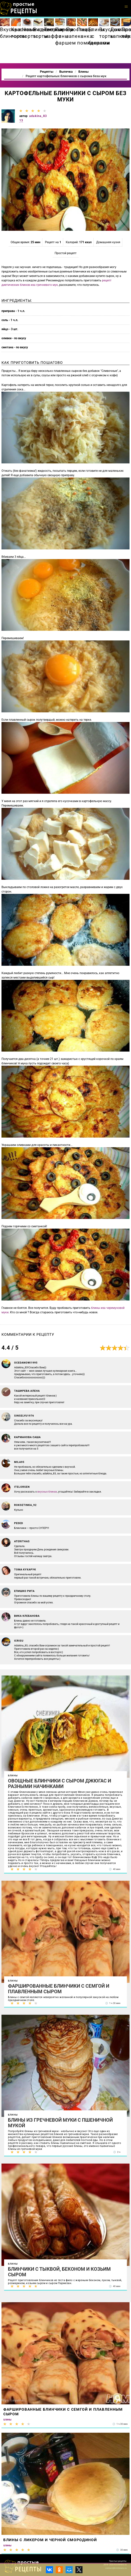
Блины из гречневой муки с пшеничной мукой (60, 2122)
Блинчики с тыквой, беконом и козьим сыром (59, 2271)
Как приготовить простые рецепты (18, 8)
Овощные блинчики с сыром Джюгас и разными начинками (59, 1783)
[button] (126, 6)
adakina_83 (38, 116)
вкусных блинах (47, 1491)
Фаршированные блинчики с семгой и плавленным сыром (58, 1988)
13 (21, 120)
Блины (13, 1775)
